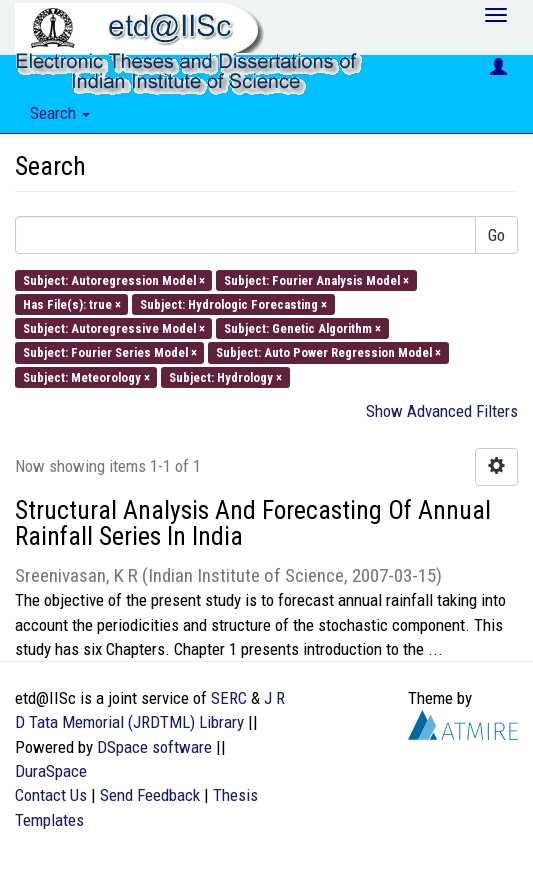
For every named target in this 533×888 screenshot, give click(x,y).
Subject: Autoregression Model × (114, 279)
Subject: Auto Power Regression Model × (328, 352)
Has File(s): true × (72, 303)
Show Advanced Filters (442, 411)
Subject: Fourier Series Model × (110, 352)
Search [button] (60, 113)
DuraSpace (51, 771)
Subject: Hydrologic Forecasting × (233, 303)
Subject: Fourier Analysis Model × (316, 279)
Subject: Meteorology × (86, 376)
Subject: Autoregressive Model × (114, 328)
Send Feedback (150, 795)
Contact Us (51, 795)
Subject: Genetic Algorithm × (302, 328)
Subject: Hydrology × (225, 376)
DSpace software (154, 747)
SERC (229, 698)
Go (496, 235)
